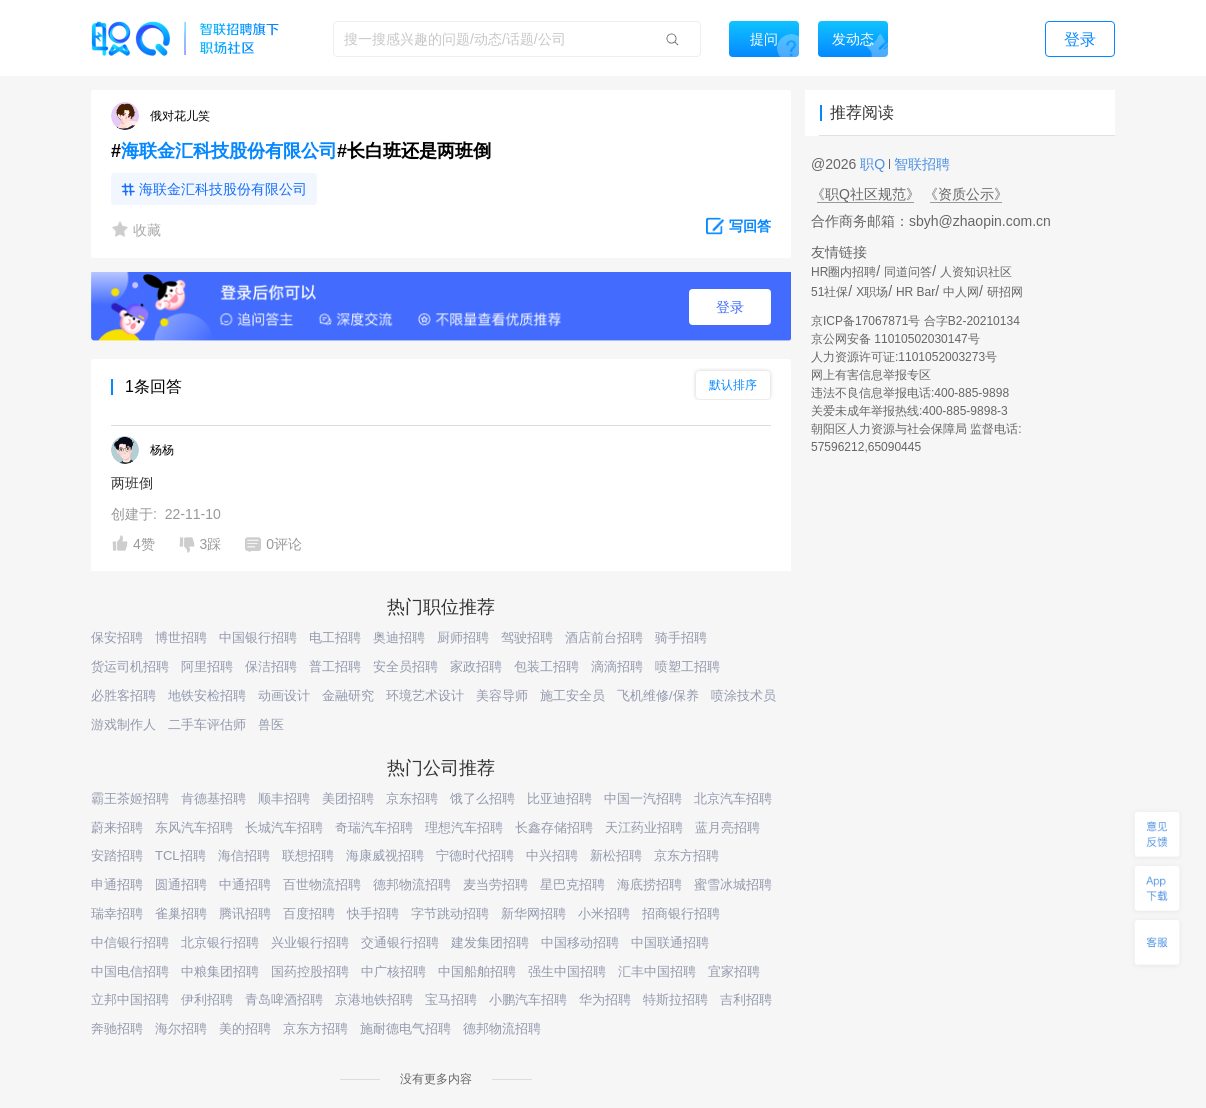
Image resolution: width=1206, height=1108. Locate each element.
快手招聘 (373, 913)
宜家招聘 (734, 971)
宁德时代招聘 (475, 855)
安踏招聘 (117, 855)
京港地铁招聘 (374, 999)
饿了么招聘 (482, 798)
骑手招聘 (681, 637)
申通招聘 (117, 884)
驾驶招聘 (527, 637)
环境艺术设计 (425, 695)
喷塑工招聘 (687, 666)
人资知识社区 (976, 272)
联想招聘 (308, 855)
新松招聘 (616, 855)
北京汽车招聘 (733, 798)
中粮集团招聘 (220, 971)
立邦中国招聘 (130, 999)
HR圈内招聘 (843, 272)
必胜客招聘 (123, 695)
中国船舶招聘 (477, 971)
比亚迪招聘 (559, 798)
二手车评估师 (207, 724)
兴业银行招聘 (310, 942)
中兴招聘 (552, 855)
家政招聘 (476, 666)
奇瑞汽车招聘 (374, 827)
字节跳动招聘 (450, 913)
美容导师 (502, 695)
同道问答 (908, 272)
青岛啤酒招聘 (284, 999)
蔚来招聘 (117, 827)
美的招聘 (245, 1028)
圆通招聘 (181, 884)
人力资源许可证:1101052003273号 (904, 357)
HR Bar (915, 292)
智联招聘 (920, 164)
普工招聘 (335, 666)
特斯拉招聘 (675, 999)
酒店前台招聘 (604, 637)
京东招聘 (412, 798)
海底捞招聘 (649, 884)
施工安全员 (572, 695)
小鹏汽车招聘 (528, 999)
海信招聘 (244, 855)
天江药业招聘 (644, 827)
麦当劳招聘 (495, 884)
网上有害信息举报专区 (871, 375)
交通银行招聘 (400, 942)
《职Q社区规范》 (865, 194)
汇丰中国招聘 (657, 971)
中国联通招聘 (670, 942)
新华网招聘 (533, 913)
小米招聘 (604, 913)
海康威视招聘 (385, 855)
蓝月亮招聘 (727, 827)
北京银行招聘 (220, 942)
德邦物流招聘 (412, 884)
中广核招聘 (393, 971)
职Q (874, 164)
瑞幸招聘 (117, 913)
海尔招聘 (181, 1028)
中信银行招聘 (130, 942)
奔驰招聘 (117, 1028)
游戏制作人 (123, 724)
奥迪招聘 (399, 637)
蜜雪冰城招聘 (733, 884)
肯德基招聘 (213, 798)
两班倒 (132, 483)
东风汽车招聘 (194, 827)
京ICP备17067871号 (865, 321)
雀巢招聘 (181, 913)
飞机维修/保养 (658, 695)
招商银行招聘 (681, 913)
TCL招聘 (180, 855)
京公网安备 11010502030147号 (895, 339)
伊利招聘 (207, 999)
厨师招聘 (463, 637)
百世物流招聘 (322, 884)
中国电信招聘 (130, 971)
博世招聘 (181, 637)
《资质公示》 (966, 194)
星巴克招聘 (572, 884)
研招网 (1005, 292)
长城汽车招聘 (284, 827)
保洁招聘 (271, 666)
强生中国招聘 (567, 971)
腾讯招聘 (245, 913)
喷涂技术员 (743, 695)
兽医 (271, 724)
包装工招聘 (546, 666)
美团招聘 (348, 798)
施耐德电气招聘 (405, 1028)
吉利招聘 (746, 999)
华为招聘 (605, 999)
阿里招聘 (207, 666)
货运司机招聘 (130, 666)
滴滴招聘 (617, 666)
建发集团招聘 (490, 942)
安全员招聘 (405, 666)
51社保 (829, 292)
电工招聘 (335, 637)
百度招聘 (309, 913)
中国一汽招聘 (643, 798)
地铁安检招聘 (207, 695)
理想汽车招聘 (464, 827)
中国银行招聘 (258, 637)
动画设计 (284, 695)
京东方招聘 (686, 855)
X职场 (872, 292)
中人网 (961, 292)
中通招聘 (245, 884)
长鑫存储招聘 (554, 827)
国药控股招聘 (310, 971)
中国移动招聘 (580, 942)
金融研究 (348, 695)
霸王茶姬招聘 (130, 798)
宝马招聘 (451, 999)
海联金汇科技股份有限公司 (229, 151)
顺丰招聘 (284, 798)
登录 (730, 307)
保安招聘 (117, 637)
